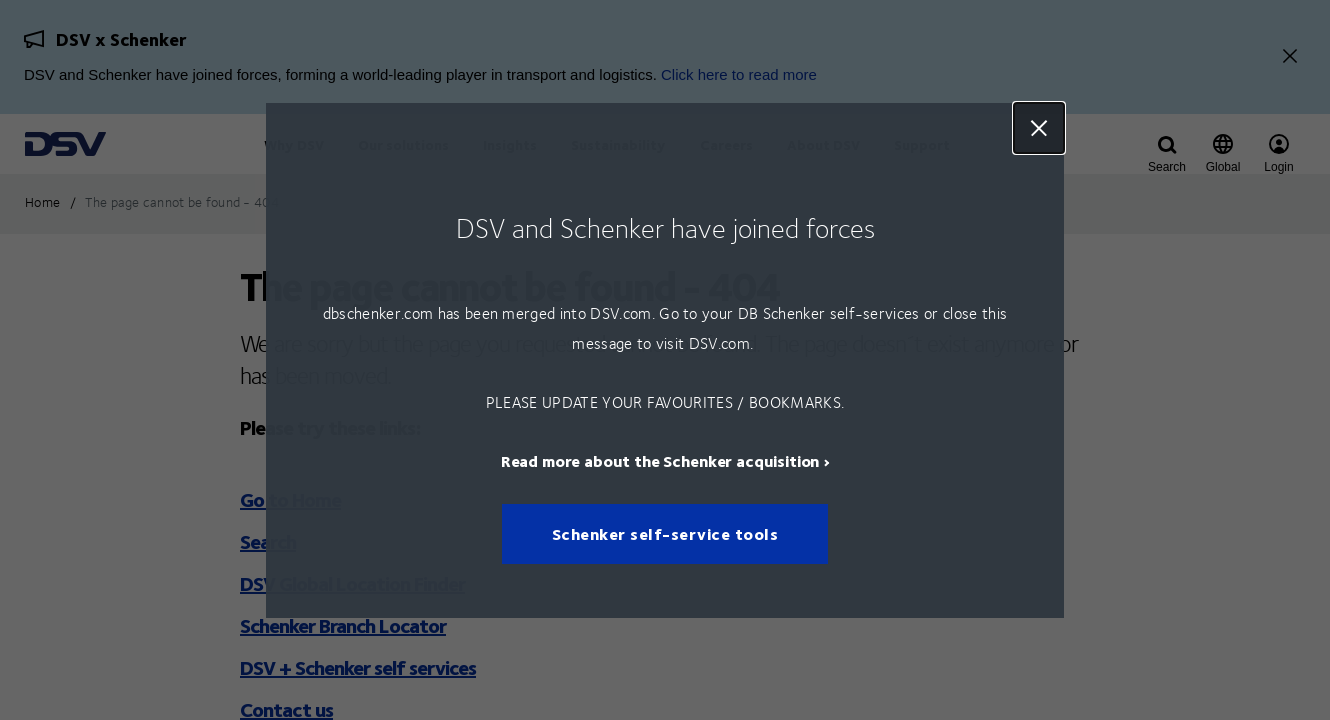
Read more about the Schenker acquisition (660, 459)
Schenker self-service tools (665, 533)
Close (1039, 128)
